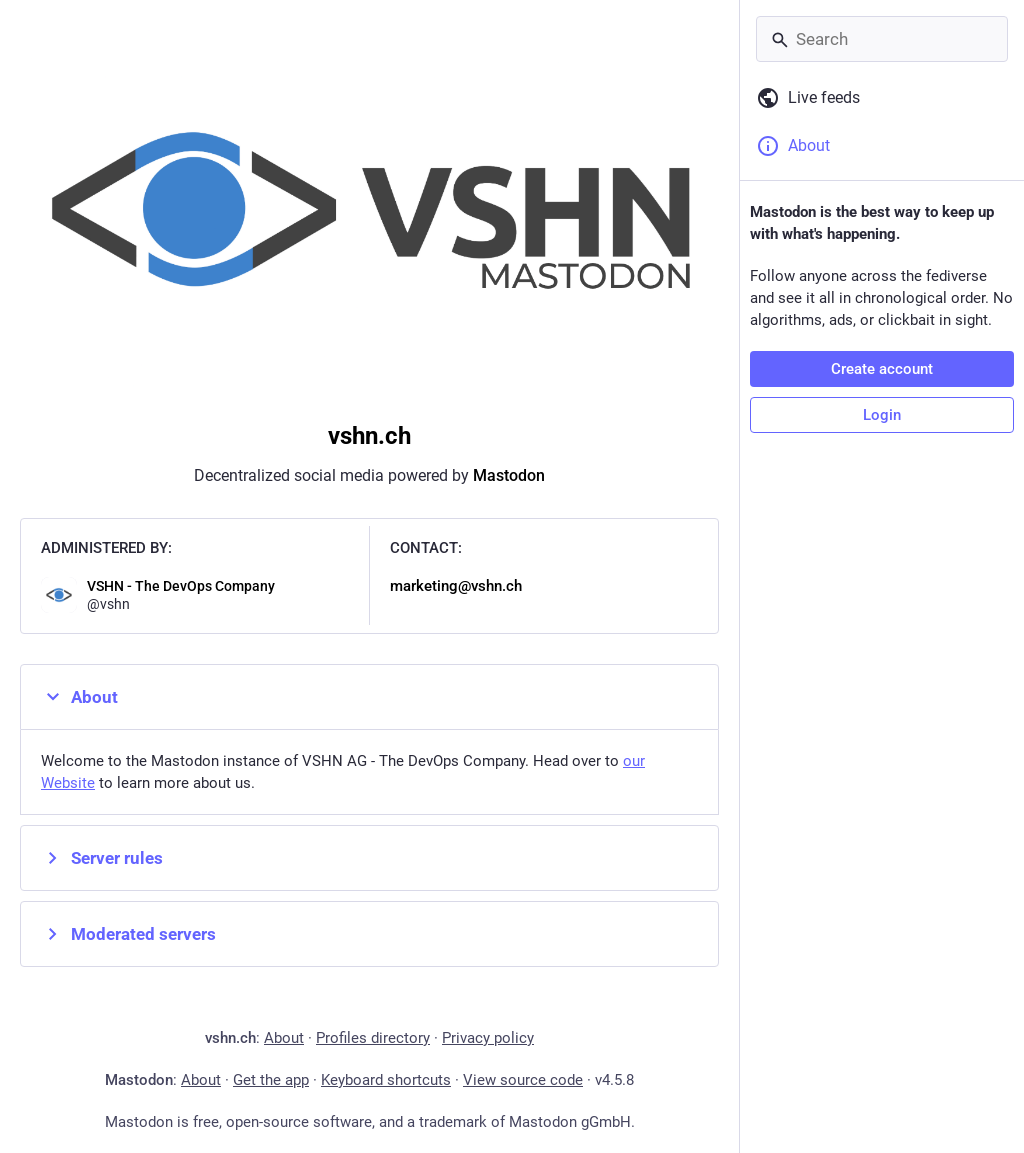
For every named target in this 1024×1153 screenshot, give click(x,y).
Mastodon (509, 475)
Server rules (102, 858)
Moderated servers (128, 934)
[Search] (882, 39)
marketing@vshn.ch (456, 586)
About (79, 697)
